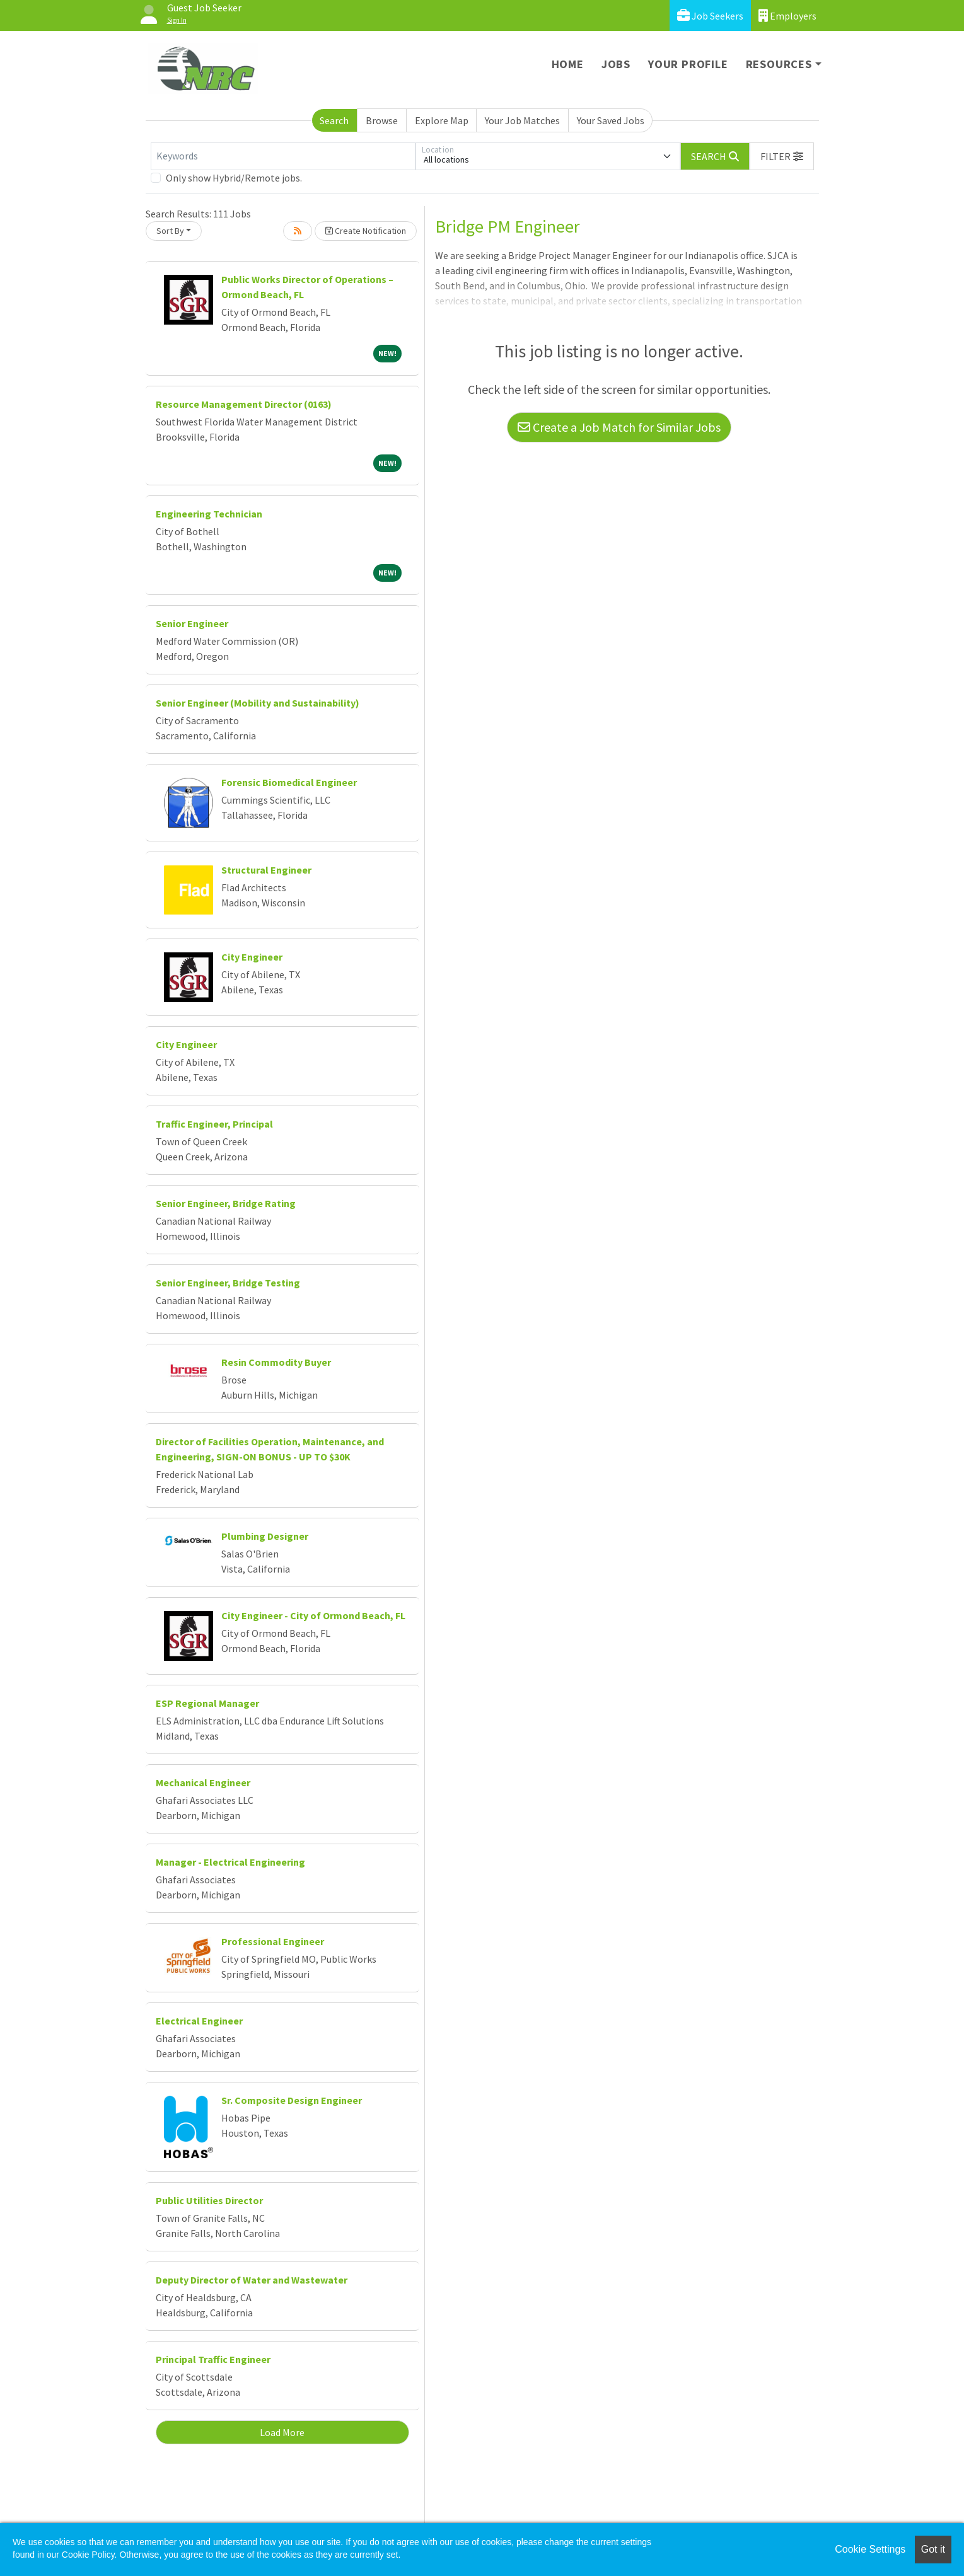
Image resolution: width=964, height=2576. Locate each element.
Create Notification (365, 230)
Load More (282, 2432)
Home (568, 64)
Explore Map (441, 120)
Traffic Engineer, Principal (214, 1124)
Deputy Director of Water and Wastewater (251, 2279)
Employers (787, 15)
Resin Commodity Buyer (276, 1362)
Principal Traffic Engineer (213, 2359)
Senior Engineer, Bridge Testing (228, 1282)
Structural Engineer (266, 869)
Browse (382, 120)
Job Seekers (710, 15)
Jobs (615, 64)
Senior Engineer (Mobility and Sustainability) (257, 702)
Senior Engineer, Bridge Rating (226, 1203)
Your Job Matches (522, 120)
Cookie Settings (870, 2549)
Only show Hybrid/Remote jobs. (234, 177)
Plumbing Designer (264, 1536)
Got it (933, 2549)
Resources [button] (779, 64)
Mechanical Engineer (203, 1782)
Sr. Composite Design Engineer (291, 2100)
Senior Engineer (192, 623)
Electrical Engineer (199, 2020)
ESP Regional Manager (207, 1703)
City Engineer (251, 956)
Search (334, 120)
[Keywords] (283, 156)
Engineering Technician (209, 513)
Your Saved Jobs (610, 120)
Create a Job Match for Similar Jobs (619, 427)
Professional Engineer (272, 1941)
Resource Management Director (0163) (244, 404)
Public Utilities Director (209, 2200)
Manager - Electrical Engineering (230, 1862)
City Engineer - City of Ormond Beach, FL (313, 1615)
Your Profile (688, 64)
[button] (782, 156)
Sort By (170, 230)
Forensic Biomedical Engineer (289, 782)
